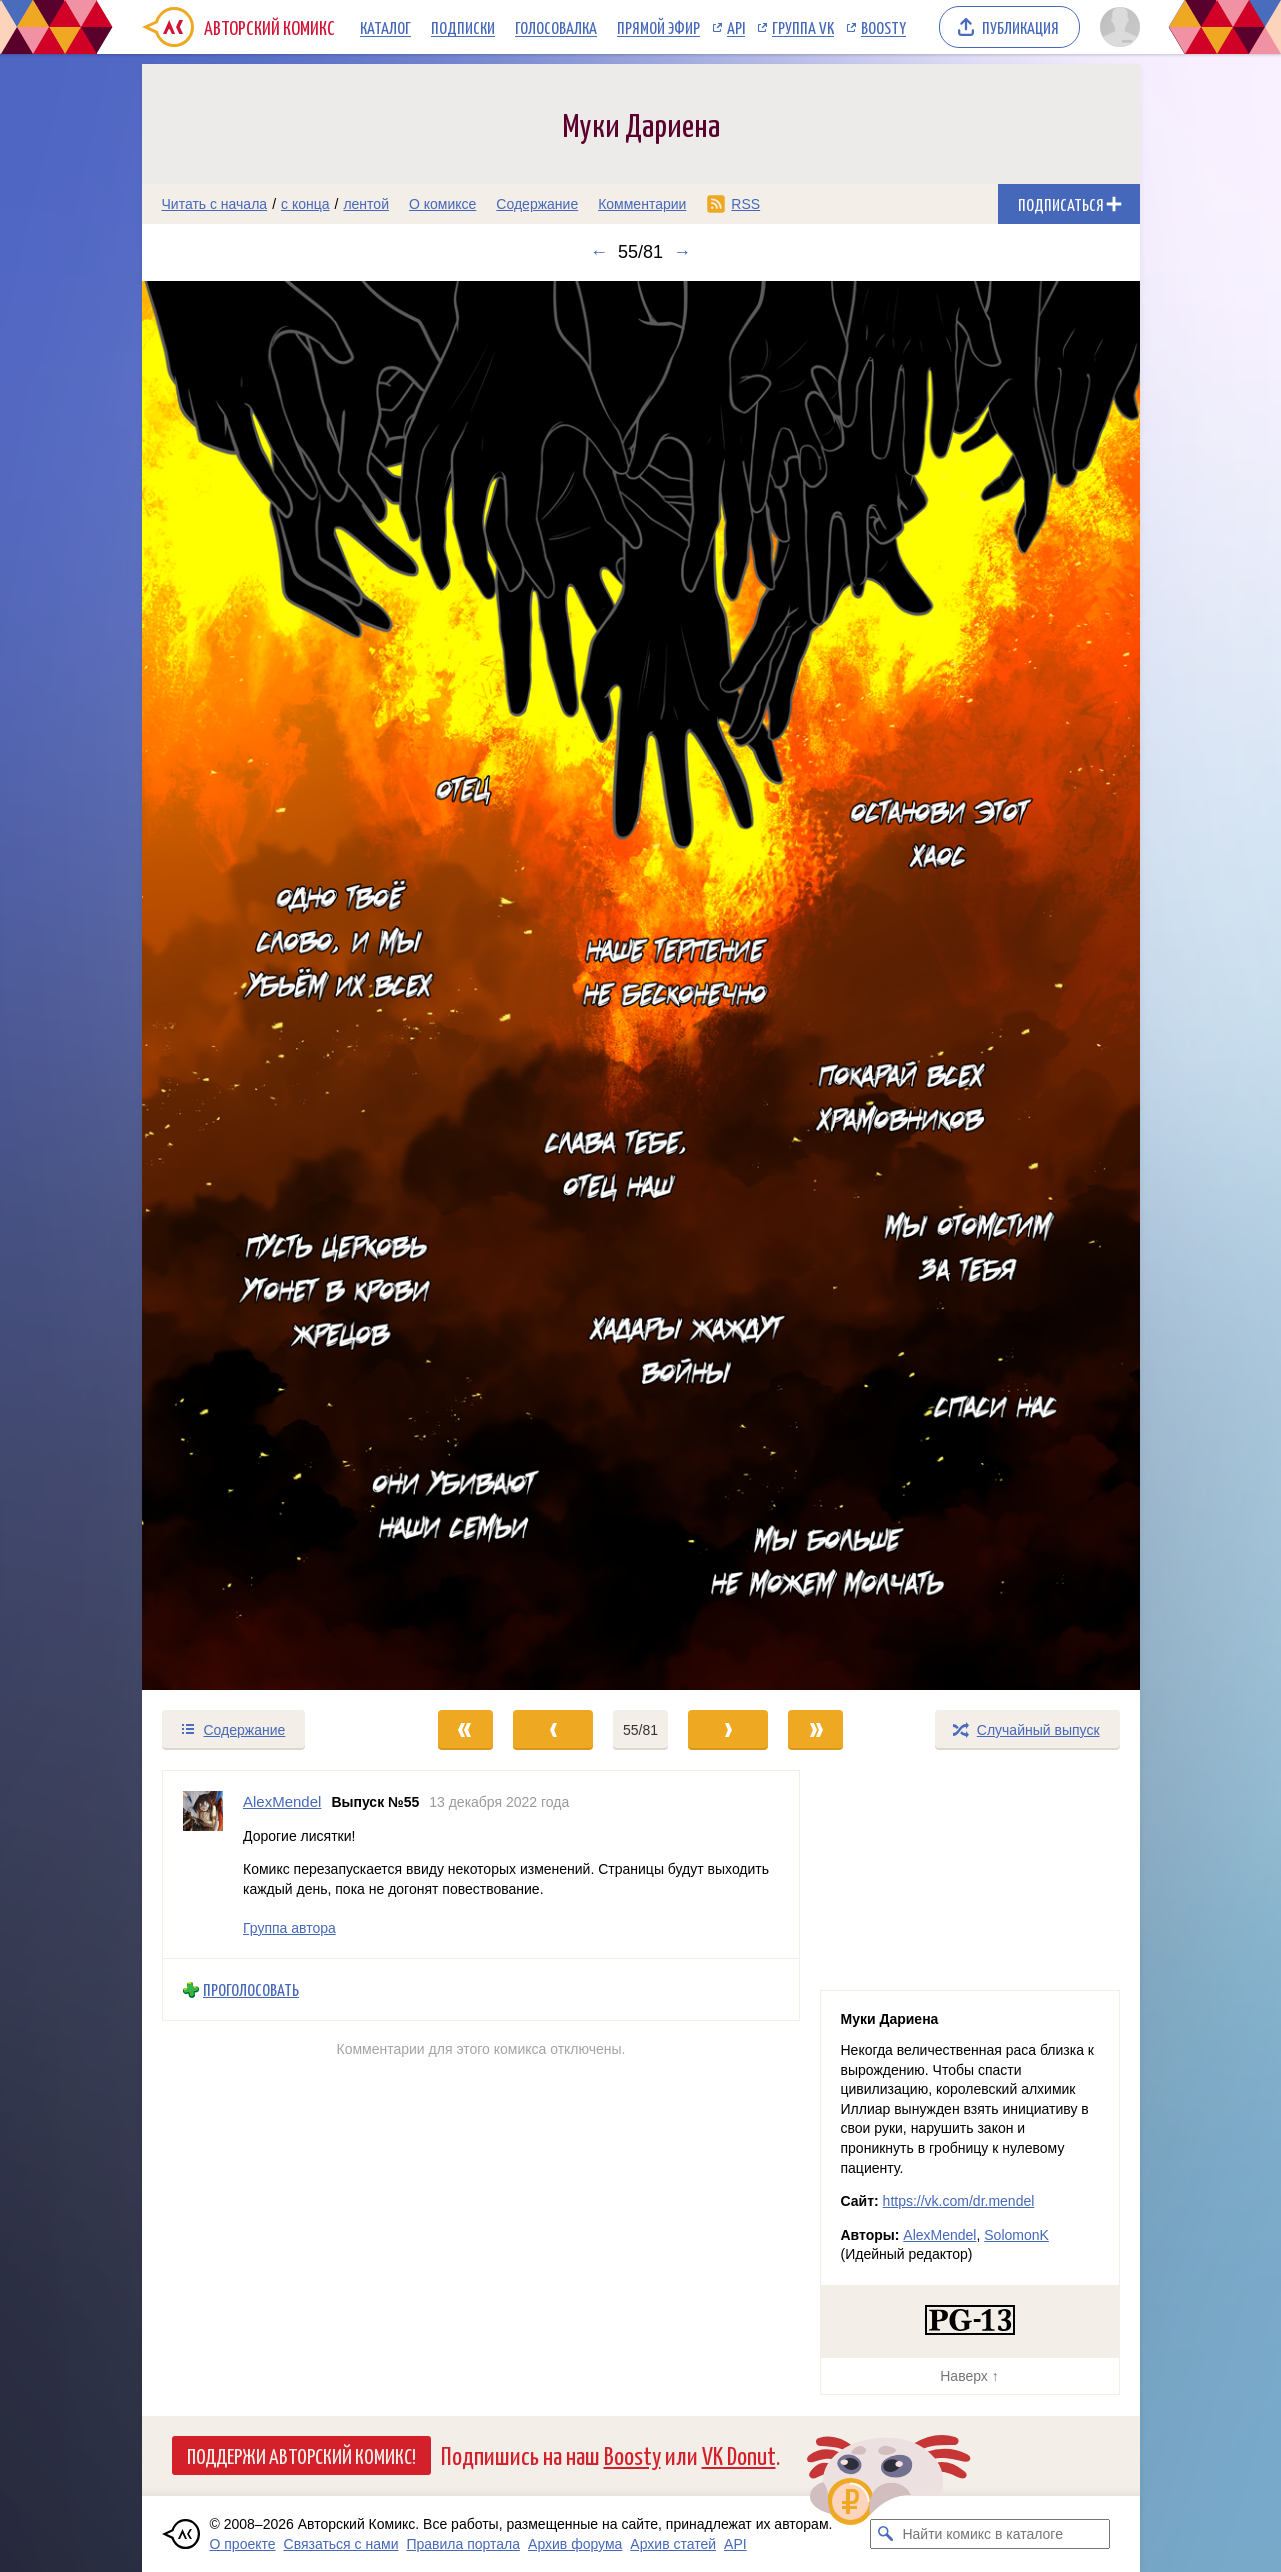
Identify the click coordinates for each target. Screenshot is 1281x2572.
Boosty (883, 27)
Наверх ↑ (969, 2376)
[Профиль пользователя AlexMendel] (203, 1864)
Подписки (463, 27)
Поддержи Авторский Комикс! (301, 2455)
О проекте (243, 2544)
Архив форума (575, 2544)
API (736, 27)
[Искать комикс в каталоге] (885, 2534)
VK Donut (739, 2454)
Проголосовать (251, 1989)
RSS (745, 204)
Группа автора (289, 1928)
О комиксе (442, 204)
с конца (305, 204)
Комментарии (642, 204)
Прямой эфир (658, 27)
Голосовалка (556, 27)
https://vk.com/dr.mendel (959, 2201)
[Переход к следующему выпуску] (641, 985)
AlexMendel (939, 2235)
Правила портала (463, 2544)
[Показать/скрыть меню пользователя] (1116, 27)
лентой (366, 204)
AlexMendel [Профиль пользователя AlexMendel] (282, 1801)
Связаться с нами (341, 2544)
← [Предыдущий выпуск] (599, 252)
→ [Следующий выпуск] (682, 252)
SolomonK (1016, 2235)
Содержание (537, 204)
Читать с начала (215, 204)
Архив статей (673, 2544)
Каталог (385, 27)
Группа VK (803, 27)
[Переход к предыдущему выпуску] (267, 985)
